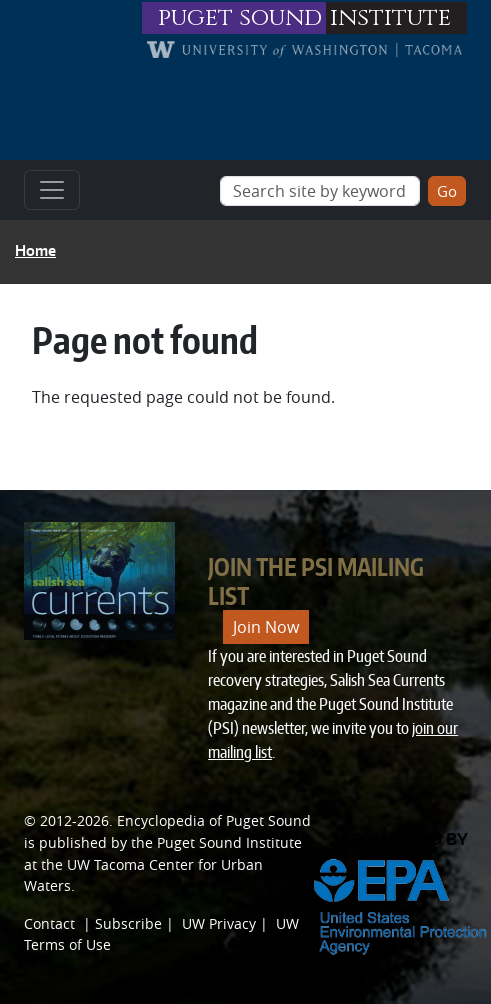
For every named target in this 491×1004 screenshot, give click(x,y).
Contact (49, 923)
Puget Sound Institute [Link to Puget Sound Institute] (229, 842)
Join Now (266, 627)
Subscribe (128, 923)
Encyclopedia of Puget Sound (214, 820)
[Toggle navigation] (52, 190)
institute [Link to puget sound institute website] (390, 18)
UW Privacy (219, 923)
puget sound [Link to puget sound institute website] (240, 18)
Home (35, 250)
